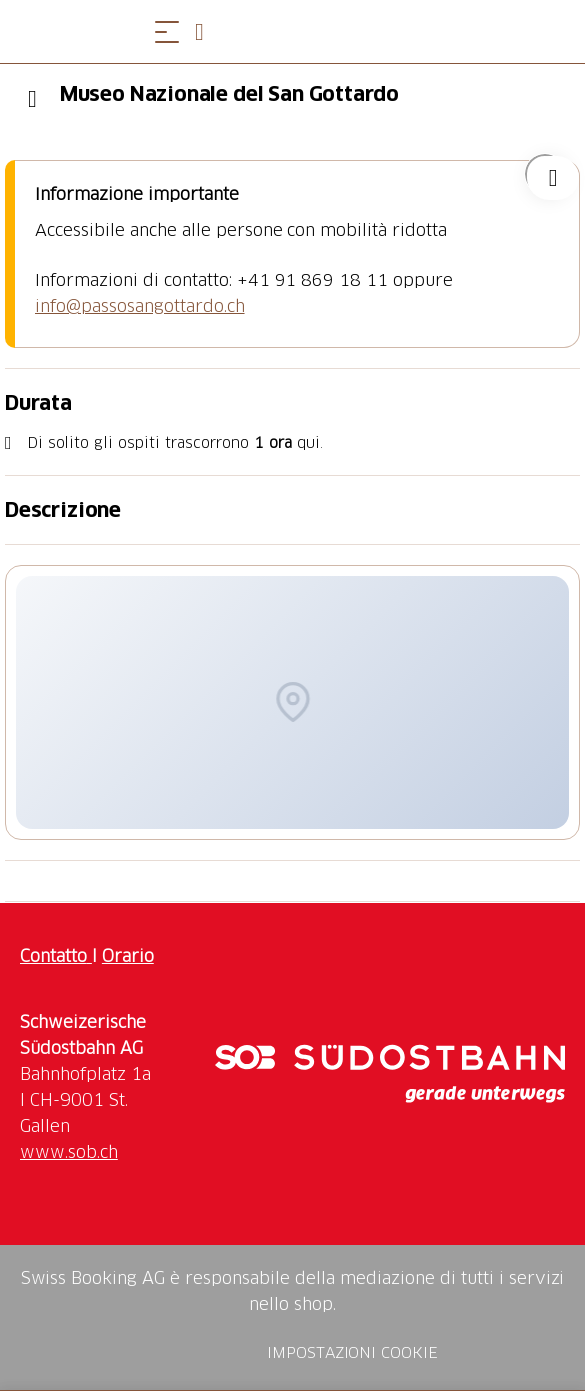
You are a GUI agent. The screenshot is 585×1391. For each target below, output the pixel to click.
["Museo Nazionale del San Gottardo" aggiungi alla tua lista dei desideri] (545, 174)
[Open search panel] (207, 31)
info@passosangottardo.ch (140, 305)
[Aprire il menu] (167, 31)
